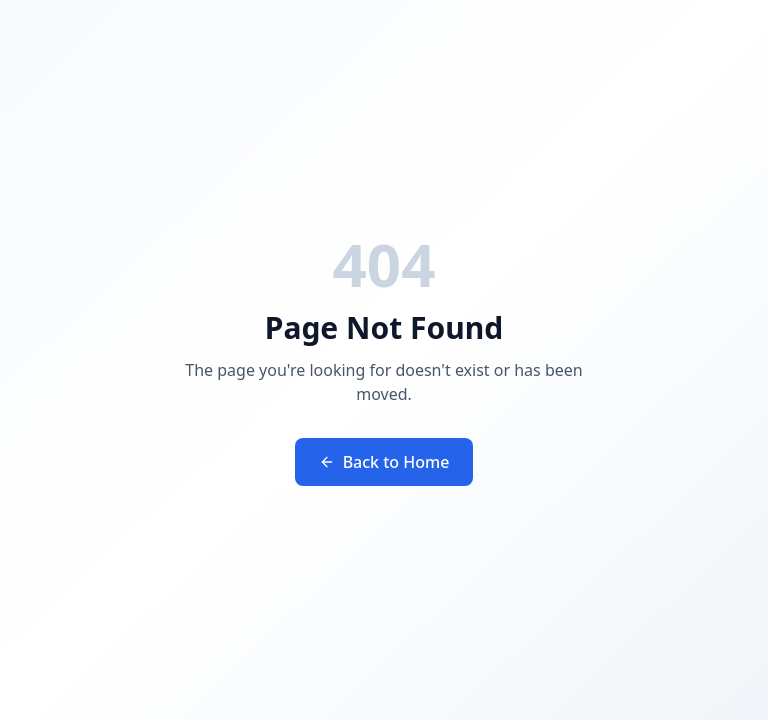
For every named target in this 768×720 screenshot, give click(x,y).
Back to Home (384, 462)
